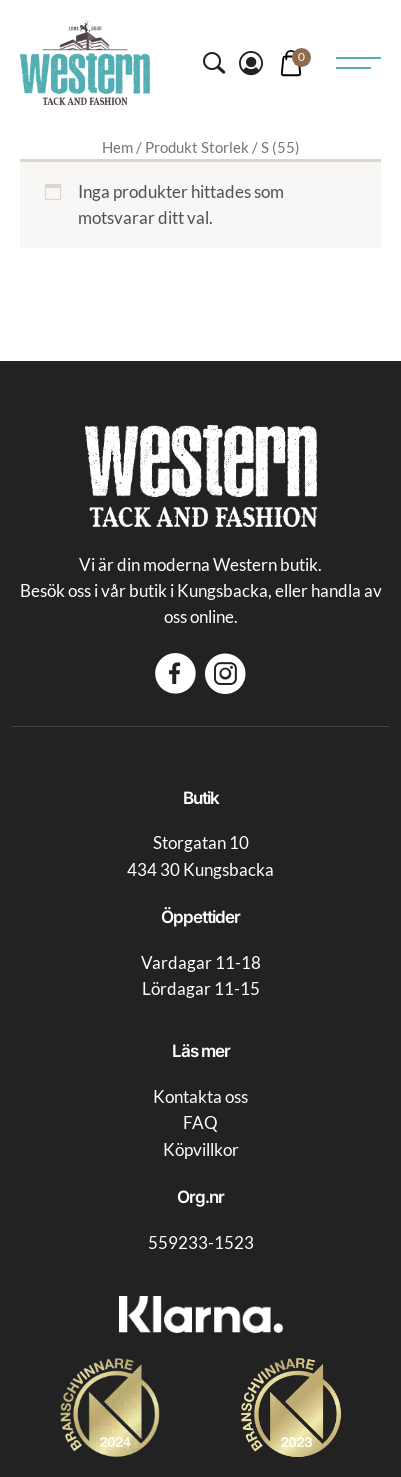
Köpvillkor (201, 1150)
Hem (117, 147)
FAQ (200, 1123)
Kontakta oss (200, 1097)
